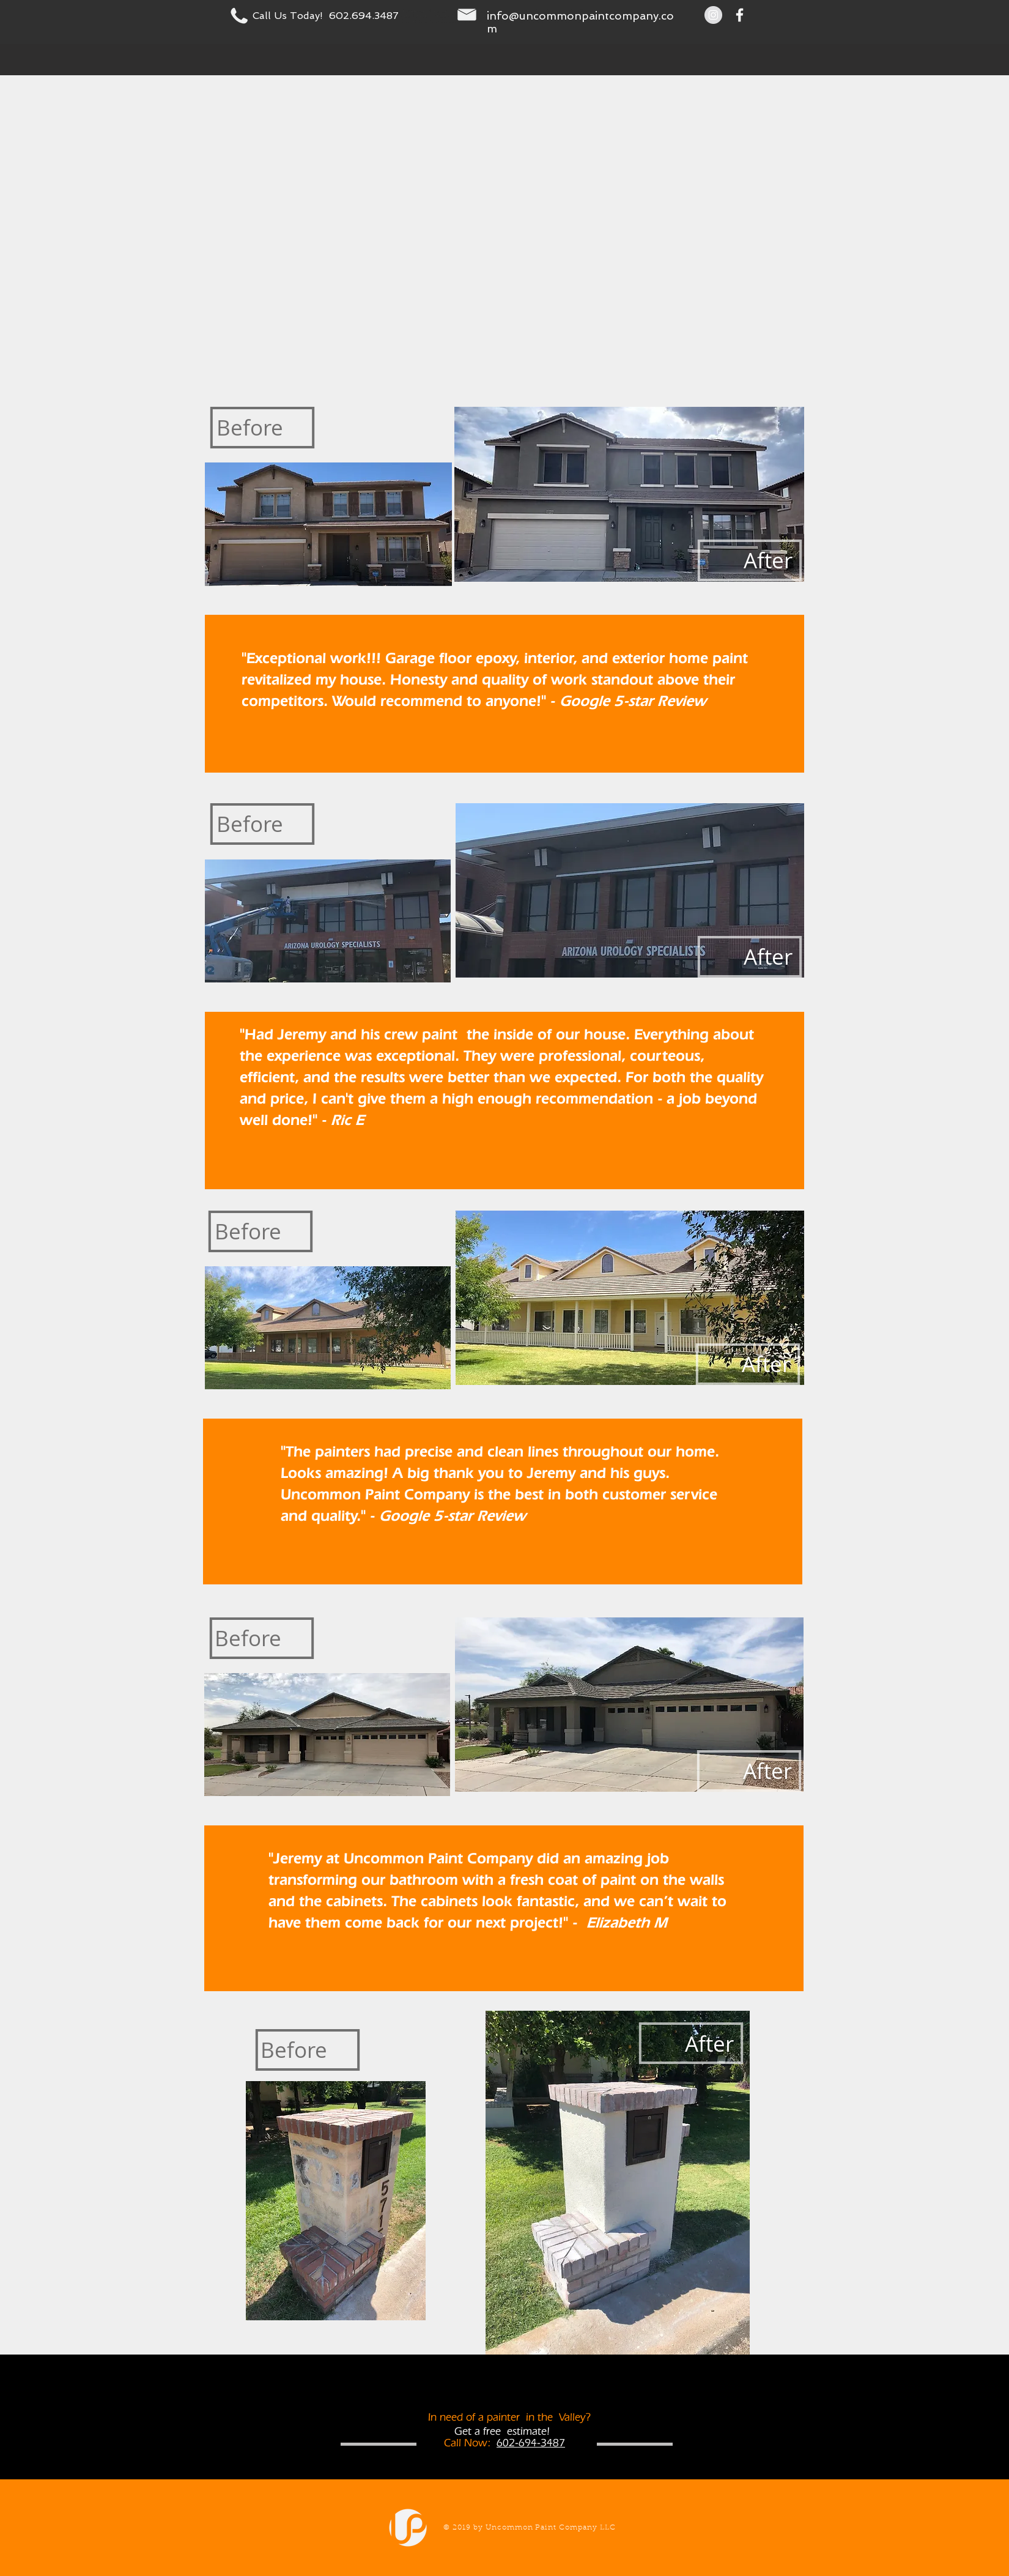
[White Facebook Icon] (739, 15)
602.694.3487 (364, 15)
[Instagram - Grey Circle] (713, 15)
